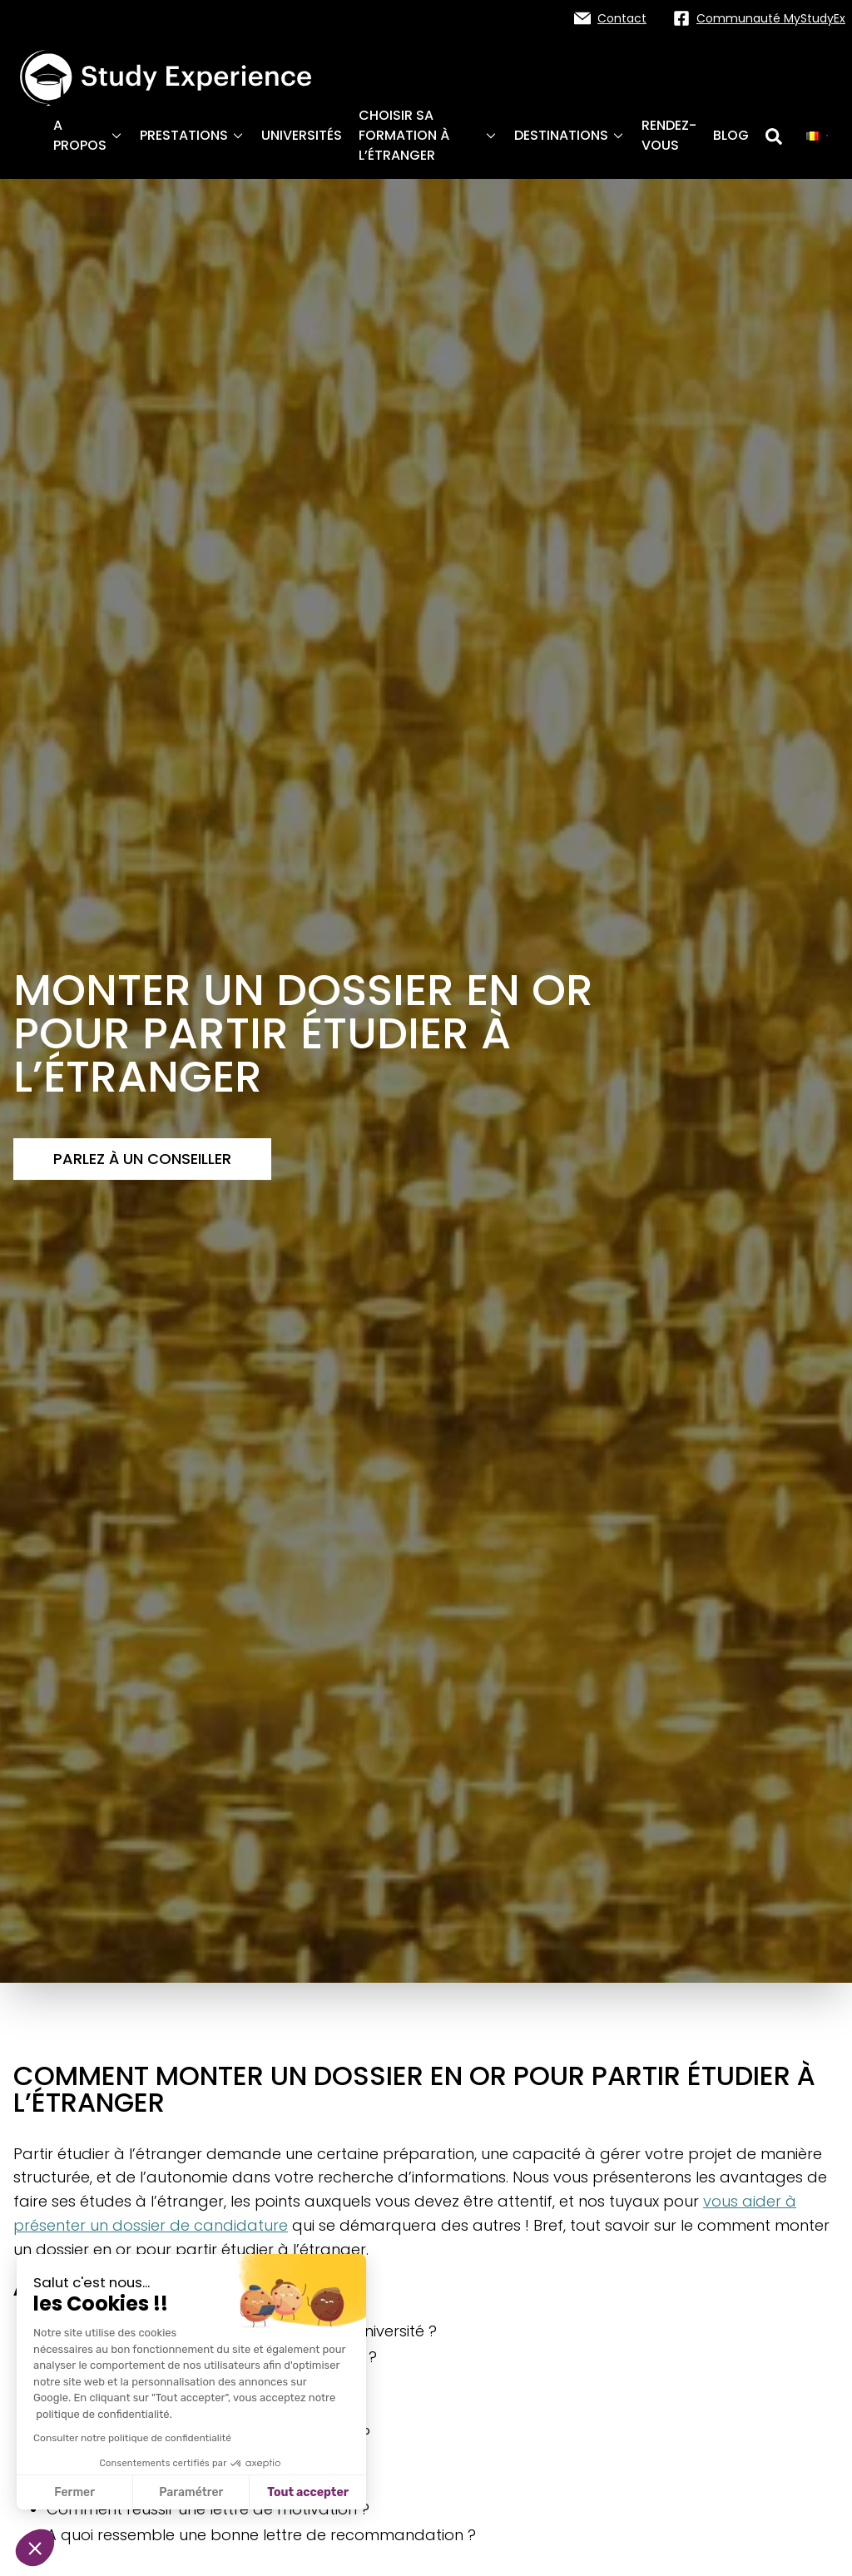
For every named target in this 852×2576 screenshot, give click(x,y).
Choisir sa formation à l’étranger (428, 135)
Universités (301, 135)
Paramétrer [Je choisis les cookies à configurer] (191, 2492)
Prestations (192, 135)
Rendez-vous (668, 135)
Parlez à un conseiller (142, 1158)
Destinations (569, 135)
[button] (35, 2548)
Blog (731, 135)
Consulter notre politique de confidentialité (132, 2438)
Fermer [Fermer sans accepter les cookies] (74, 2492)
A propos (88, 135)
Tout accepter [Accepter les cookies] (308, 2492)
